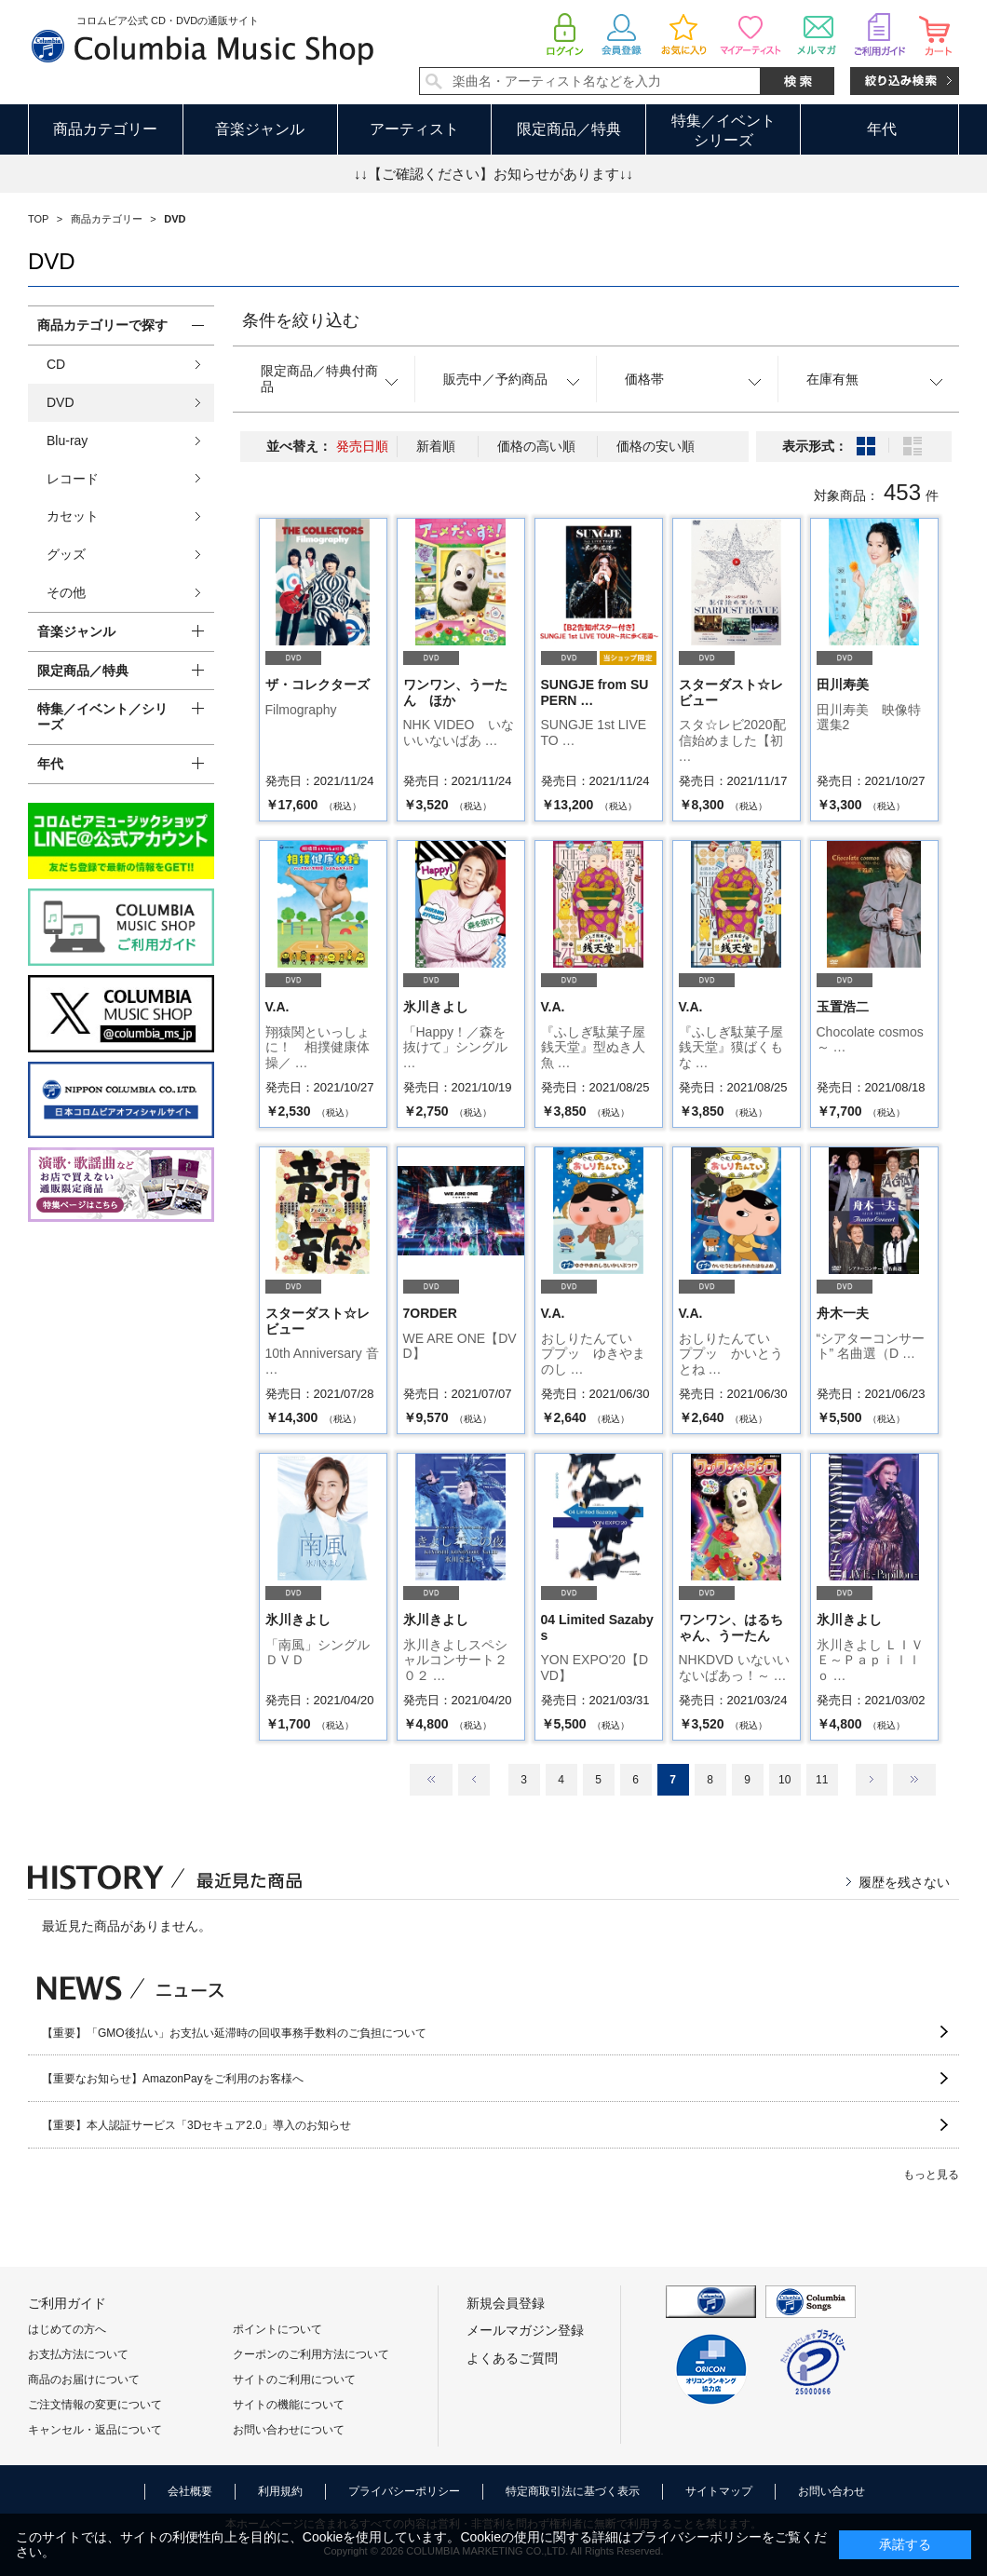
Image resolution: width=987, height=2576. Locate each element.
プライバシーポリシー (404, 2491)
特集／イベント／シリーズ (102, 716)
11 (822, 1779)
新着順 (435, 446)
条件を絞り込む (300, 320)
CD (56, 364)
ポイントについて (277, 2329)
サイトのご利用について (294, 2379)
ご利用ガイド (67, 2303)
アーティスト (414, 129)
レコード (73, 478)
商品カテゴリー (105, 129)
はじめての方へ (67, 2329)
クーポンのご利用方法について (311, 2354)
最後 (914, 1780)
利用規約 (280, 2491)
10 (784, 1779)
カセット (73, 515)
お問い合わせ (831, 2491)
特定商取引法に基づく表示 (573, 2491)
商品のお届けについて (84, 2379)
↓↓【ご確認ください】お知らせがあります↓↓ (493, 174)
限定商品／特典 (569, 129)
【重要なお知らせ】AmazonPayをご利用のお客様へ (173, 2078)
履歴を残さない (904, 1882)
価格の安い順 (655, 446)
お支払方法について (78, 2354)
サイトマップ (718, 2491)
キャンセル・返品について (95, 2429)
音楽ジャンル (259, 129)
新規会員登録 (505, 2303)
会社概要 (190, 2491)
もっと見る (931, 2174)
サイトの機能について (289, 2404)
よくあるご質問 (512, 2358)
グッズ (66, 554)
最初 (431, 1780)
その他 (66, 592)
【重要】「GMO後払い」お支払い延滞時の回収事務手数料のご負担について (234, 2033)
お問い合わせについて (289, 2429)
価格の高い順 (536, 446)
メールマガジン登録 (525, 2330)
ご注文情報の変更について (95, 2404)
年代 (882, 129)
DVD (60, 402)
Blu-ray (67, 440)
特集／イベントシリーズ (723, 130)
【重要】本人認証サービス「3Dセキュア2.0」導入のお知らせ (196, 2125)
